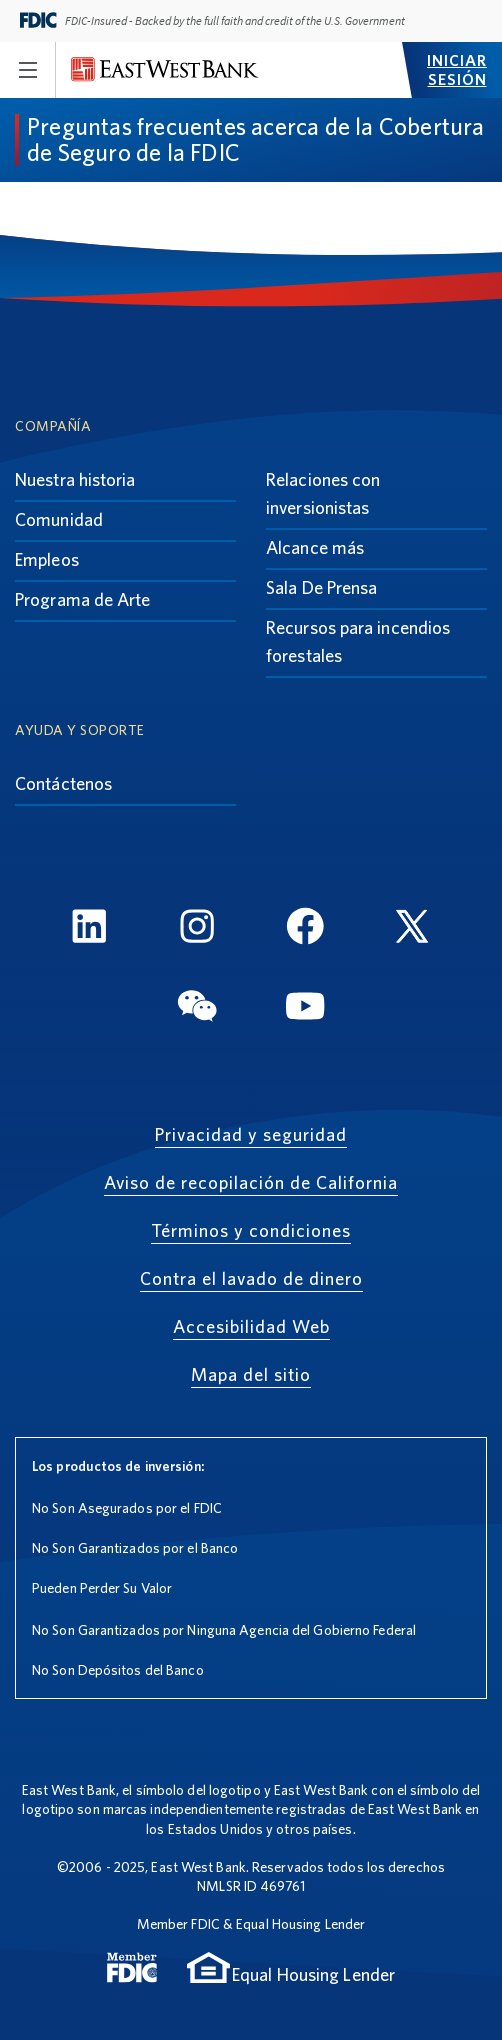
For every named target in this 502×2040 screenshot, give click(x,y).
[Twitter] (413, 929)
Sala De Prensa (321, 587)
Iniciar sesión (457, 70)
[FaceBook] (305, 929)
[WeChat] (197, 1008)
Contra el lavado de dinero (251, 1278)
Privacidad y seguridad (251, 1134)
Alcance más (315, 547)
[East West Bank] (165, 69)
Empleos (47, 559)
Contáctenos (63, 783)
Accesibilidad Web (251, 1326)
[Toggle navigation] (28, 70)
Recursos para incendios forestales (358, 641)
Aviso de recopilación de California (251, 1182)
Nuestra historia (75, 479)
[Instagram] (197, 929)
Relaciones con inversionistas (323, 493)
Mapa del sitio (251, 1374)
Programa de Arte (83, 599)
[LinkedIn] (89, 929)
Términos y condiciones (251, 1230)
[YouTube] (305, 1008)
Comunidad (59, 519)
